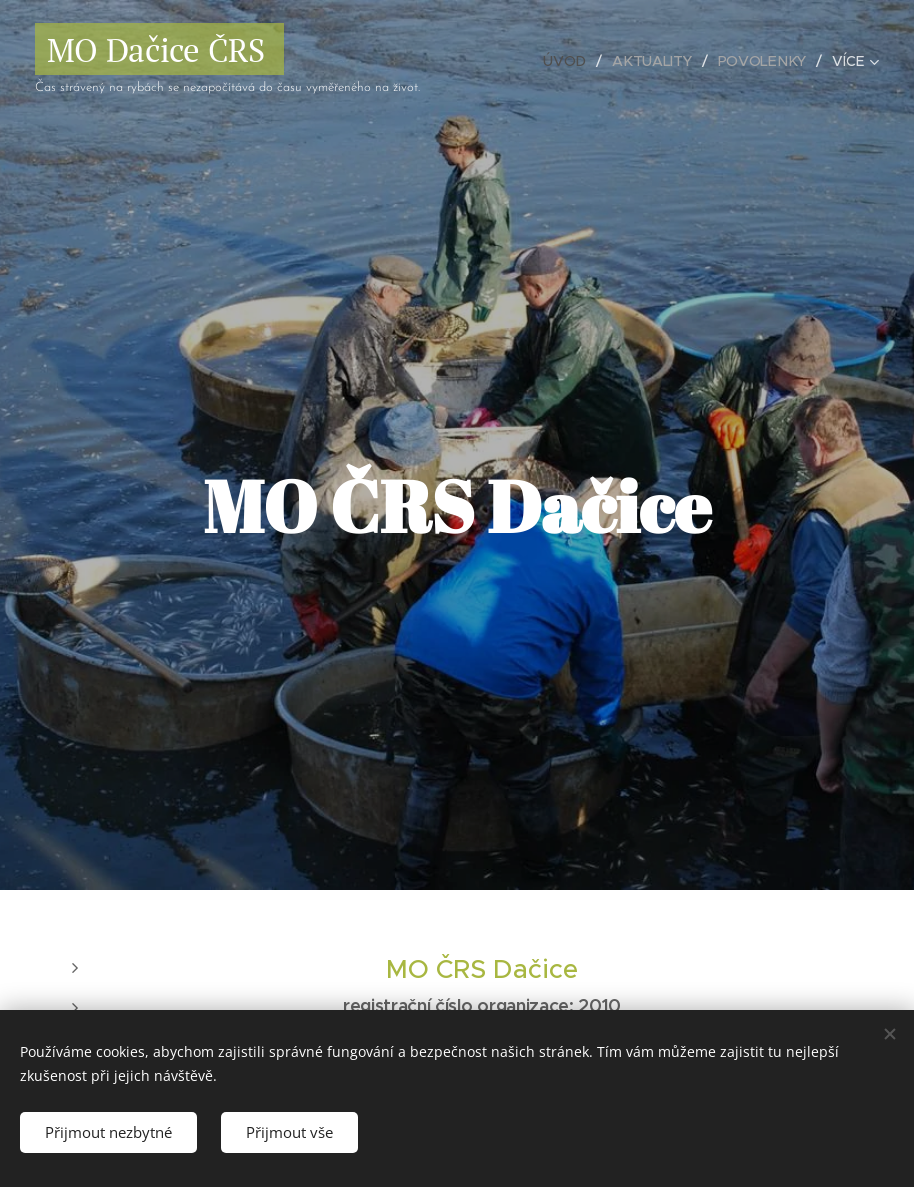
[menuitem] (569, 61)
